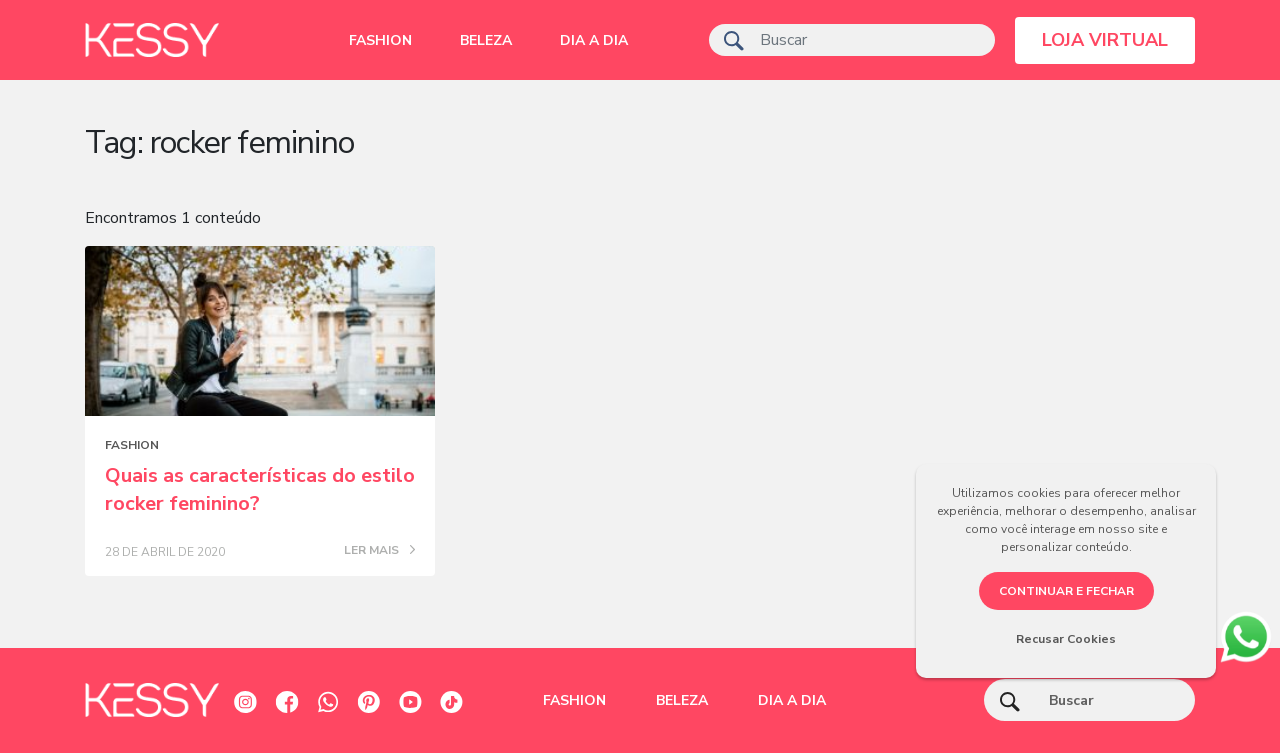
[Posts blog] (260, 331)
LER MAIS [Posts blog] (379, 551)
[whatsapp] (1245, 634)
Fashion (380, 40)
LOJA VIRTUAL (1105, 40)
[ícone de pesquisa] (734, 40)
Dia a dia (594, 40)
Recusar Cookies (1066, 639)
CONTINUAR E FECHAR (1066, 591)
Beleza (486, 40)
